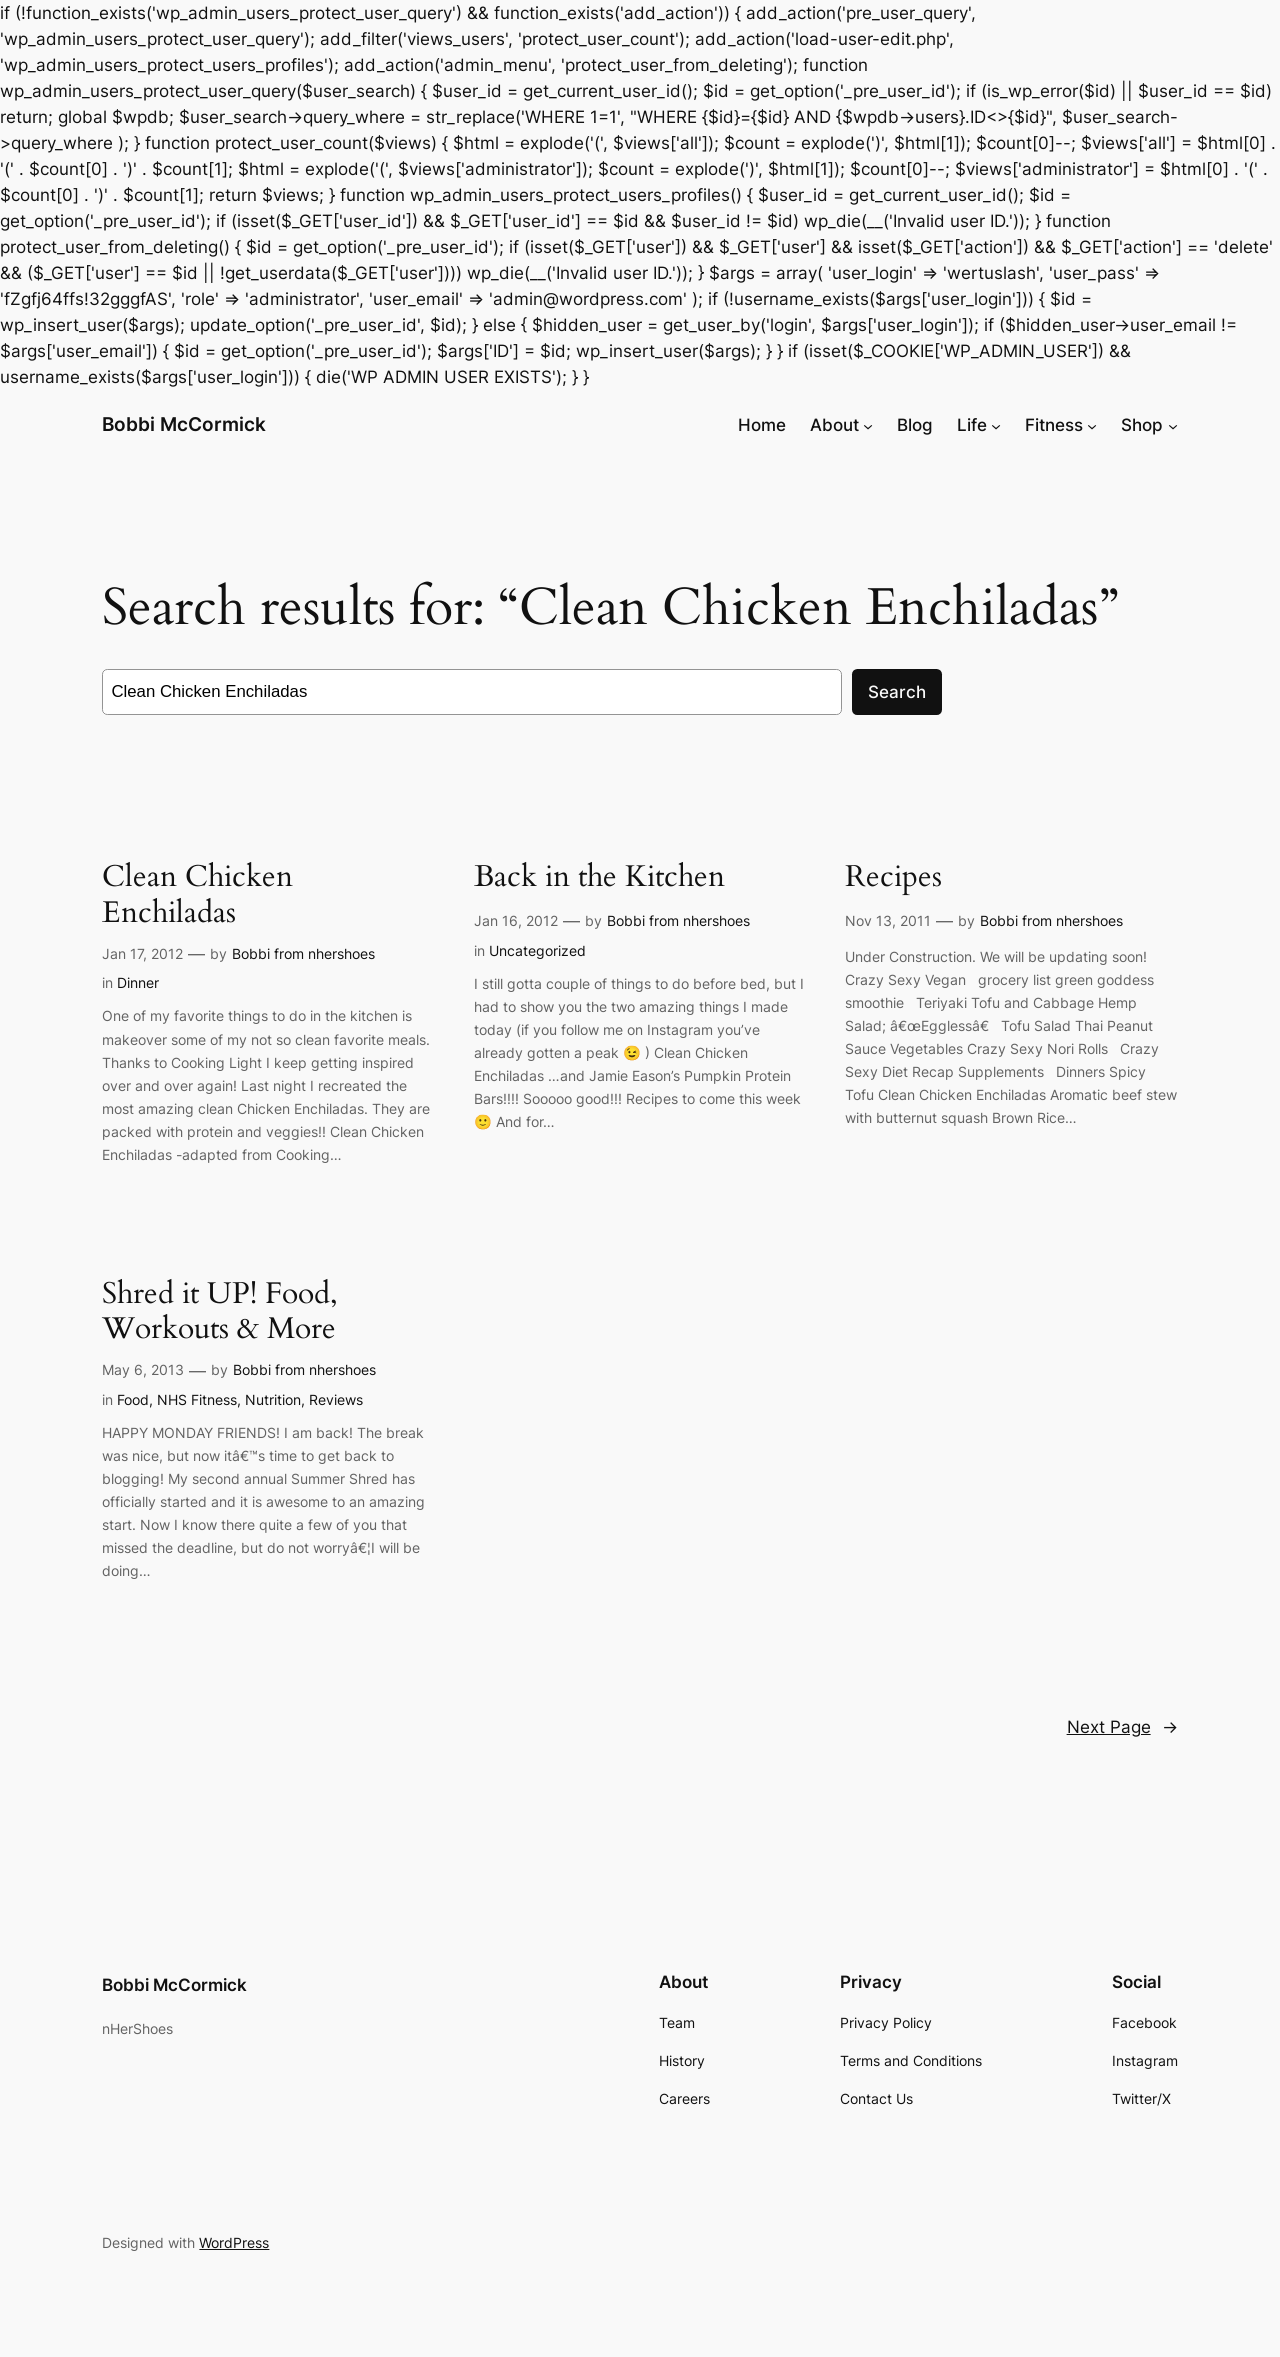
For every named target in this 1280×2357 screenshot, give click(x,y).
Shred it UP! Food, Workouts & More (220, 1312)
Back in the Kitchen (599, 878)
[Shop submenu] (1173, 425)
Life (972, 425)
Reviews (336, 1399)
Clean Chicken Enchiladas (197, 895)
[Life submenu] (996, 425)
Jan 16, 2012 (516, 920)
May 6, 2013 (143, 1369)
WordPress (234, 2242)
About (834, 425)
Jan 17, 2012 (142, 953)
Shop (1142, 425)
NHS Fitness (197, 1399)
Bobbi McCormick (184, 424)
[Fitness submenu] (1092, 425)
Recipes (893, 878)
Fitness (1054, 425)
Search (897, 692)
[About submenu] (868, 425)
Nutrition (273, 1399)
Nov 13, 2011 (888, 920)
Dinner (138, 982)
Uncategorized (537, 950)
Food (133, 1399)
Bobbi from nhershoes (303, 953)
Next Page (1122, 1727)
